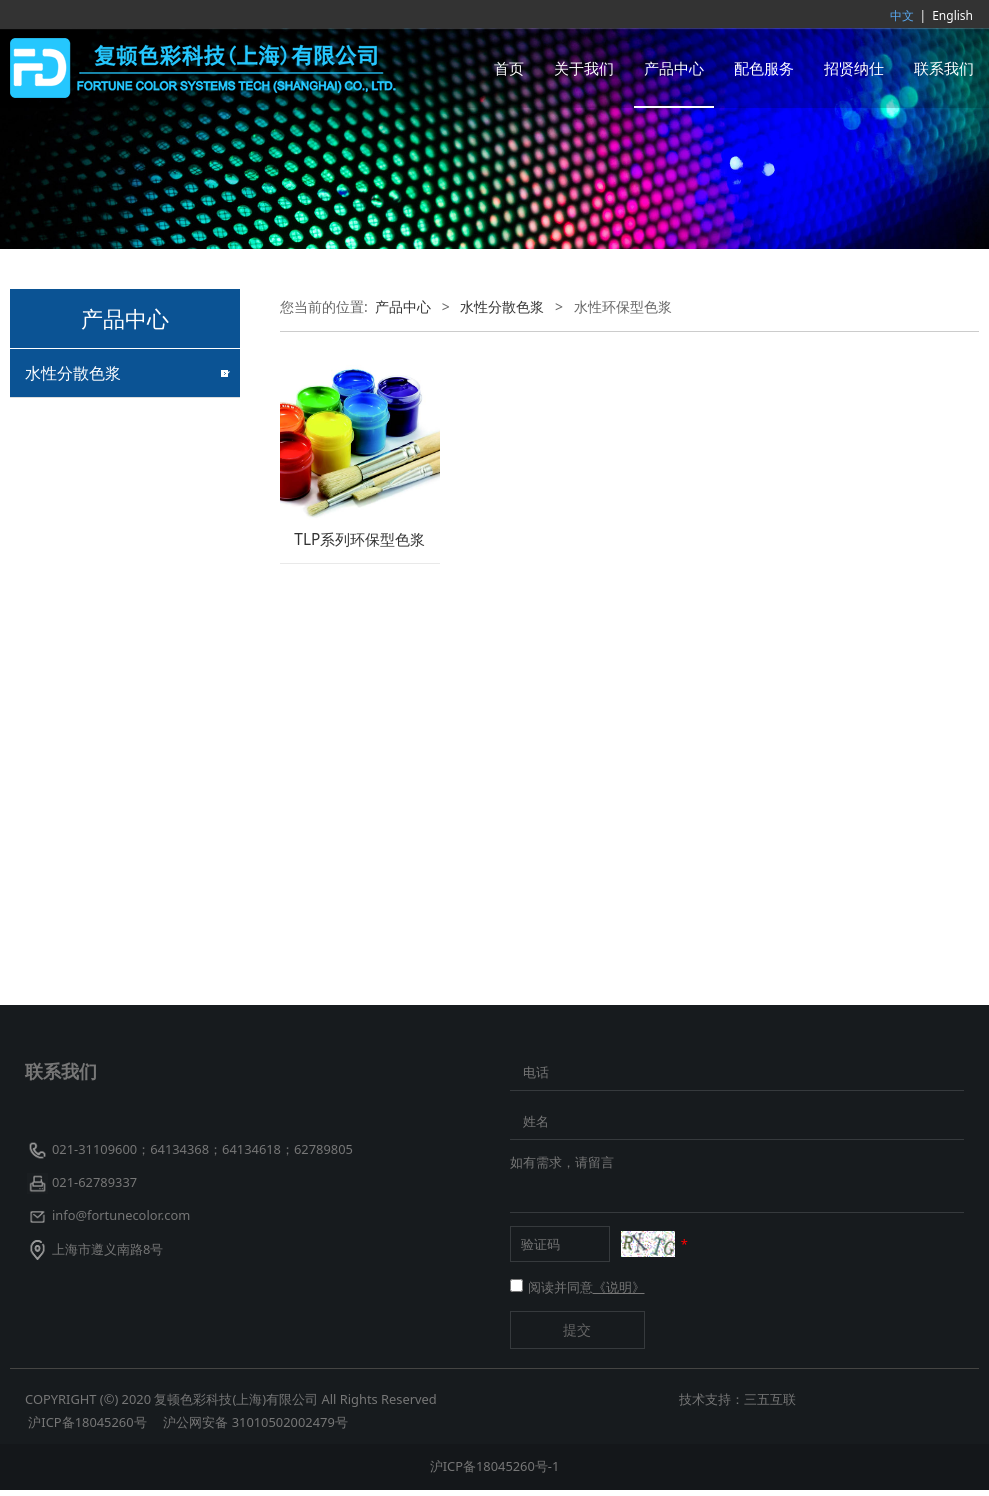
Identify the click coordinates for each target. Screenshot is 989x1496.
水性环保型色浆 (75, 701)
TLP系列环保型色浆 (359, 539)
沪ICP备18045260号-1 (495, 1472)
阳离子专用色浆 (75, 595)
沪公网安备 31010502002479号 (255, 1428)
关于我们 (584, 68)
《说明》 (619, 1293)
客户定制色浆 (68, 912)
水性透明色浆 (68, 736)
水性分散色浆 (73, 373)
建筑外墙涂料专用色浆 (96, 419)
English (952, 15)
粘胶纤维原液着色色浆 (96, 525)
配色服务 (764, 68)
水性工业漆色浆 (75, 771)
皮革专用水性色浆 (82, 560)
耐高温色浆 (61, 947)
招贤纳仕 (854, 68)
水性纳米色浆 (68, 877)
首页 (509, 68)
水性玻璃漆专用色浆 (89, 454)
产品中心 (674, 68)
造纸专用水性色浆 (82, 666)
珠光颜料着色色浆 (82, 630)
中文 (902, 15)
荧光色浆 (54, 842)
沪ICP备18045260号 (89, 1428)
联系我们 (944, 68)
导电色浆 (54, 806)
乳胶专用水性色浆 (82, 490)
